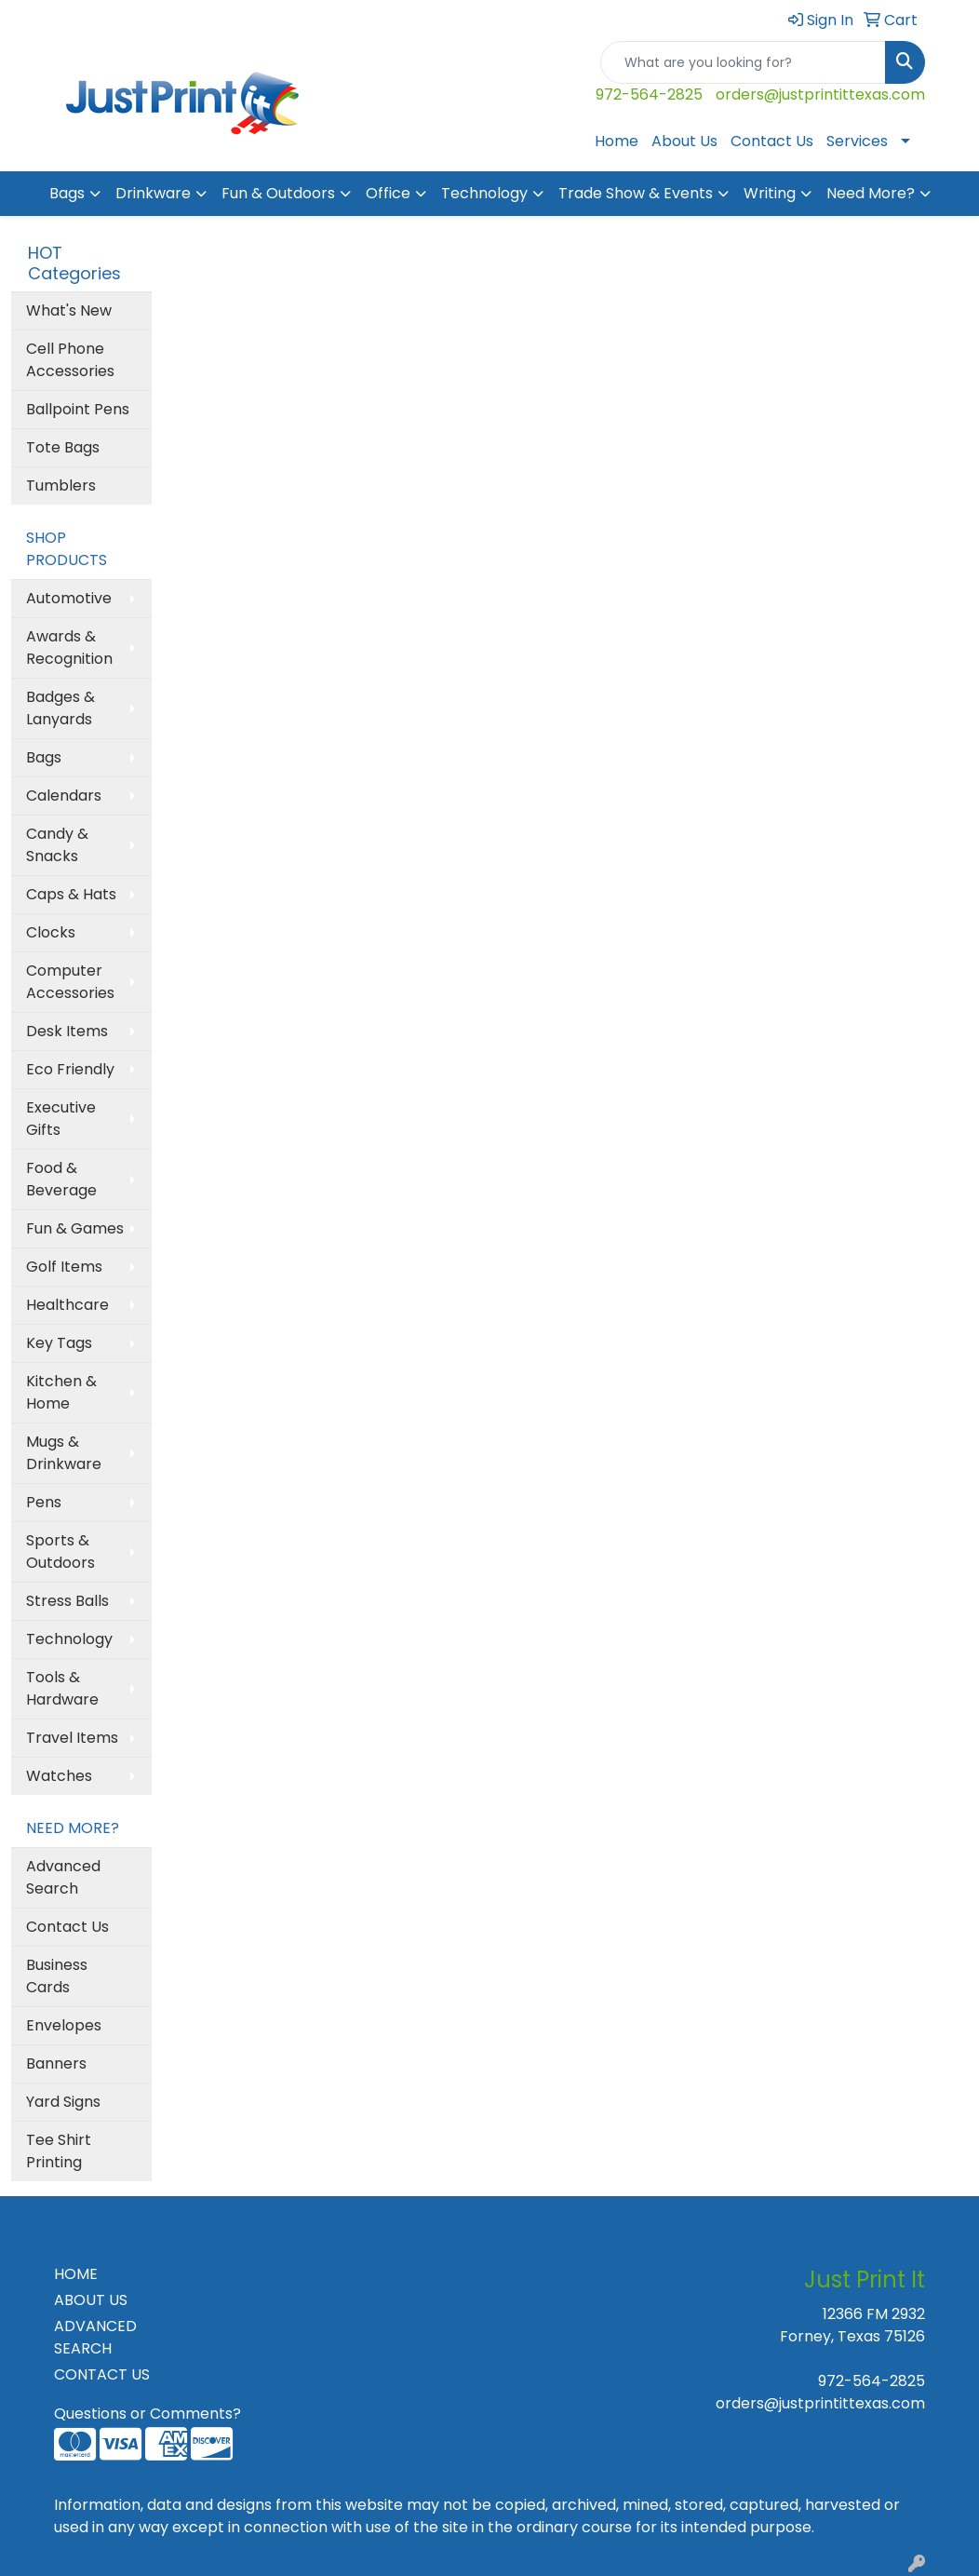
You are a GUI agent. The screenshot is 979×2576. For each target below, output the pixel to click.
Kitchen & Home (61, 1392)
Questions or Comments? (147, 2413)
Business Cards (56, 1976)
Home (616, 141)
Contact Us (772, 141)
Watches (59, 1776)
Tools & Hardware (62, 1688)
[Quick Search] (743, 62)
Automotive (69, 598)
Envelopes (63, 2025)
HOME (76, 2274)
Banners (56, 2063)
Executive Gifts (61, 1118)
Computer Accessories (70, 982)
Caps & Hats (71, 894)
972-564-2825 (649, 94)
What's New (69, 310)
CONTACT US (102, 2374)
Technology (484, 193)
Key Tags (59, 1343)
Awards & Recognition (69, 647)
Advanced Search (63, 1877)
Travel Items (72, 1737)
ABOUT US (90, 2300)
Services (857, 141)
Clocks (50, 932)
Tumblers (61, 485)
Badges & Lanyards (60, 708)
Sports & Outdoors (60, 1551)
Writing (770, 193)
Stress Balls (67, 1601)
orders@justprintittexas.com (820, 94)
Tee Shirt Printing (58, 2151)
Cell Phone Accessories (70, 360)
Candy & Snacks (57, 845)
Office (388, 193)
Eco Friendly (70, 1069)
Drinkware (153, 193)
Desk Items (67, 1031)
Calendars (63, 795)
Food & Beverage (61, 1179)
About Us (684, 141)
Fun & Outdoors (278, 193)
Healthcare (67, 1304)
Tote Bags (63, 447)
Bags (67, 193)
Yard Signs (63, 2101)
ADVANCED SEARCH (95, 2337)
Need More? (870, 193)
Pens (43, 1502)
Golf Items (64, 1266)
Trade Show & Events (635, 193)
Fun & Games (75, 1228)
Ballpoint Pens (77, 409)
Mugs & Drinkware (63, 1453)
